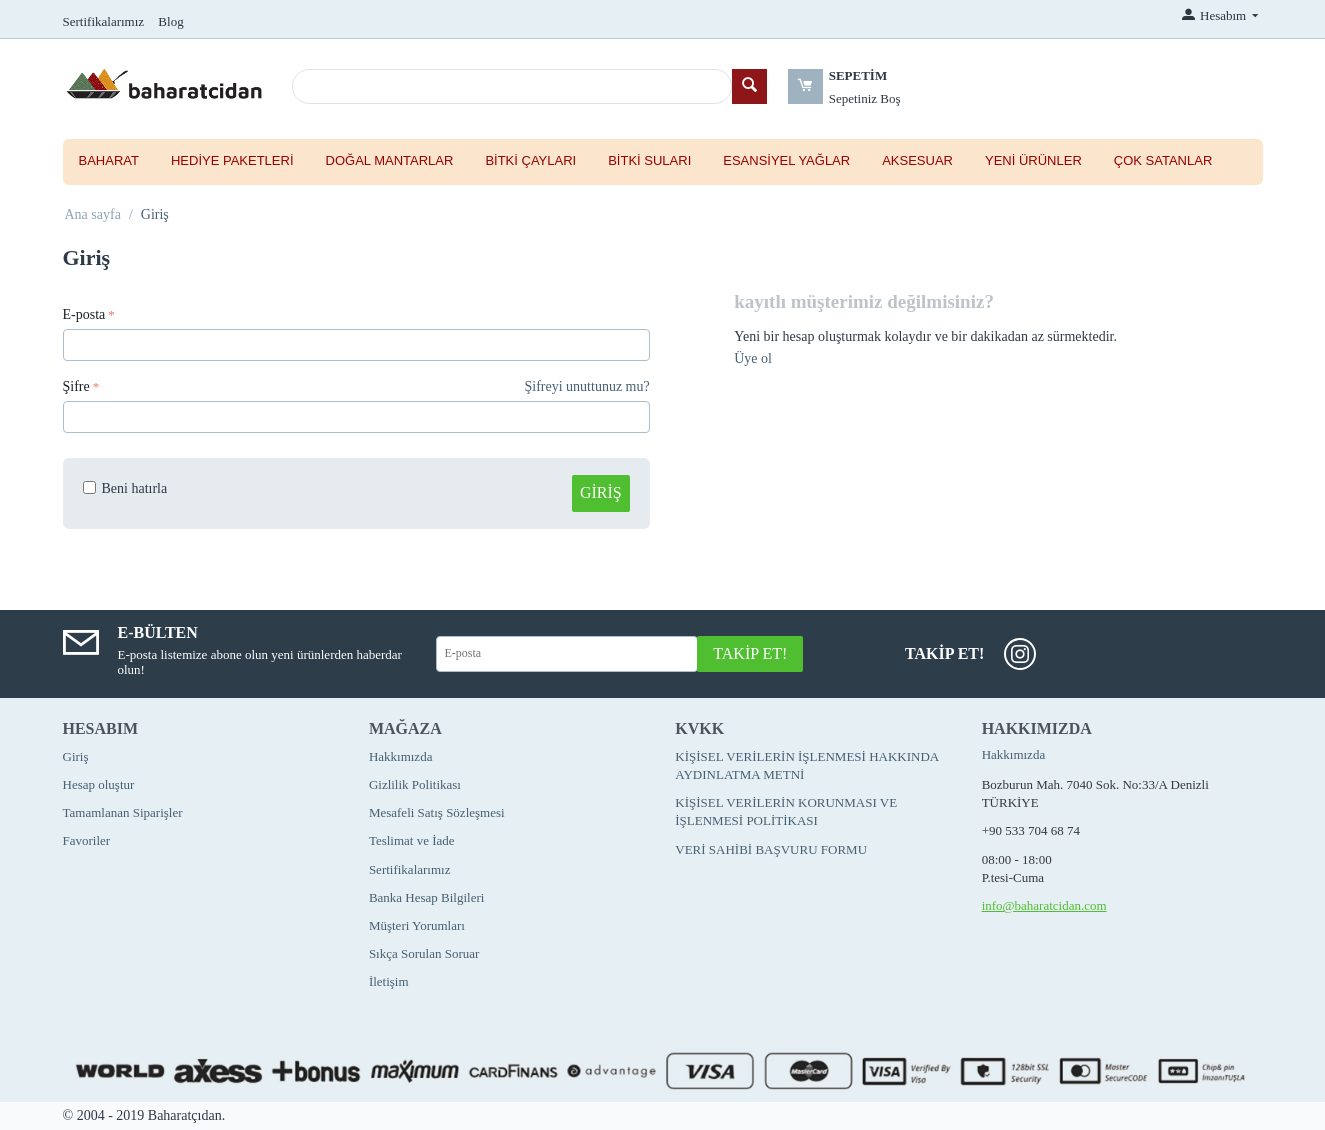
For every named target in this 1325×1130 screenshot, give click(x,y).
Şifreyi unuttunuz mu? (587, 386)
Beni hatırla (125, 488)
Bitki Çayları (530, 160)
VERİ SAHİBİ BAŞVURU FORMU (771, 849)
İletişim (389, 981)
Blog (170, 21)
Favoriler (87, 840)
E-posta (84, 314)
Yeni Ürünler (1033, 160)
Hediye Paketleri (232, 160)
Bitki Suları (649, 160)
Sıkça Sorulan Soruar (424, 953)
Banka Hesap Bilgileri (427, 897)
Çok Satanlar (1163, 160)
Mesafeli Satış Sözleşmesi (437, 812)
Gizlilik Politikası (415, 784)
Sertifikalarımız (104, 21)
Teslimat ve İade (412, 840)
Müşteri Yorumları (417, 925)
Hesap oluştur (99, 784)
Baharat (109, 160)
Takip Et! (750, 653)
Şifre (76, 386)
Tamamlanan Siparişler (123, 812)
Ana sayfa (93, 214)
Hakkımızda (401, 756)
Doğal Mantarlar (390, 160)
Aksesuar (917, 160)
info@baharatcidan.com (1044, 905)
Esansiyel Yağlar (786, 160)
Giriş (601, 492)
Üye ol (753, 358)
